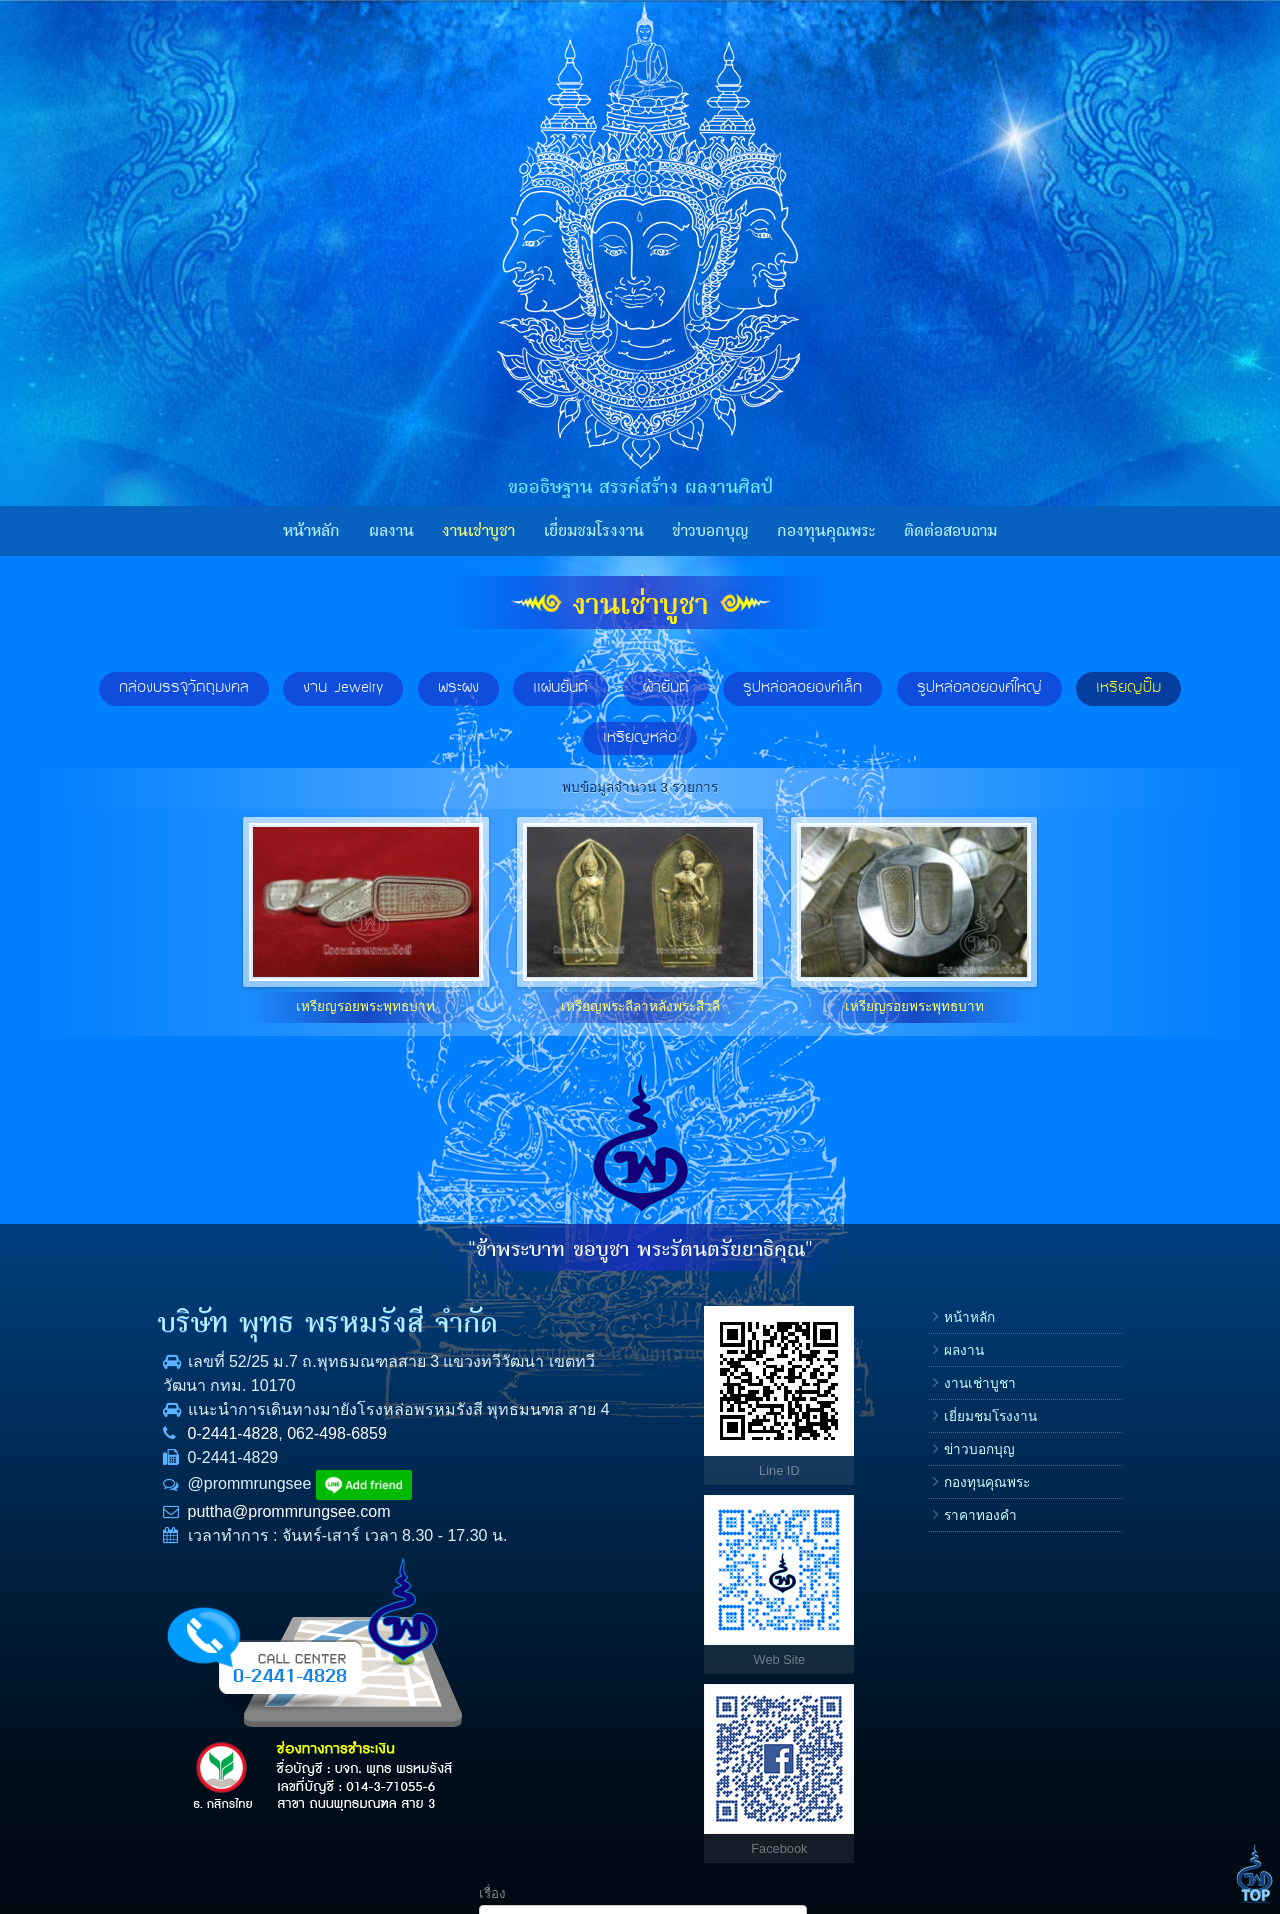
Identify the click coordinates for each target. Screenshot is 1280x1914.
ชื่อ (913, 1369)
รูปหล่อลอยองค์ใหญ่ (979, 688)
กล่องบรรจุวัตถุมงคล (184, 688)
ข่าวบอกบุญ (710, 531)
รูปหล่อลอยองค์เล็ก (802, 688)
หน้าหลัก (311, 531)
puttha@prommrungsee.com (234, 1535)
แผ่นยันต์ (560, 688)
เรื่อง (918, 1306)
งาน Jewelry (343, 688)
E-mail (924, 1496)
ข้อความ (930, 1560)
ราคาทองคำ (803, 1515)
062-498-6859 (283, 1457)
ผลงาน (391, 531)
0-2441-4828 (178, 1457)
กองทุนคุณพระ (826, 531)
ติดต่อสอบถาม (950, 531)
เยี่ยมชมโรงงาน (594, 531)
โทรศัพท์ (930, 1433)
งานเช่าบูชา (478, 531)
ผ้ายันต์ (666, 688)
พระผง (458, 688)
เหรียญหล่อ (640, 738)
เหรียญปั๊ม (1128, 688)
